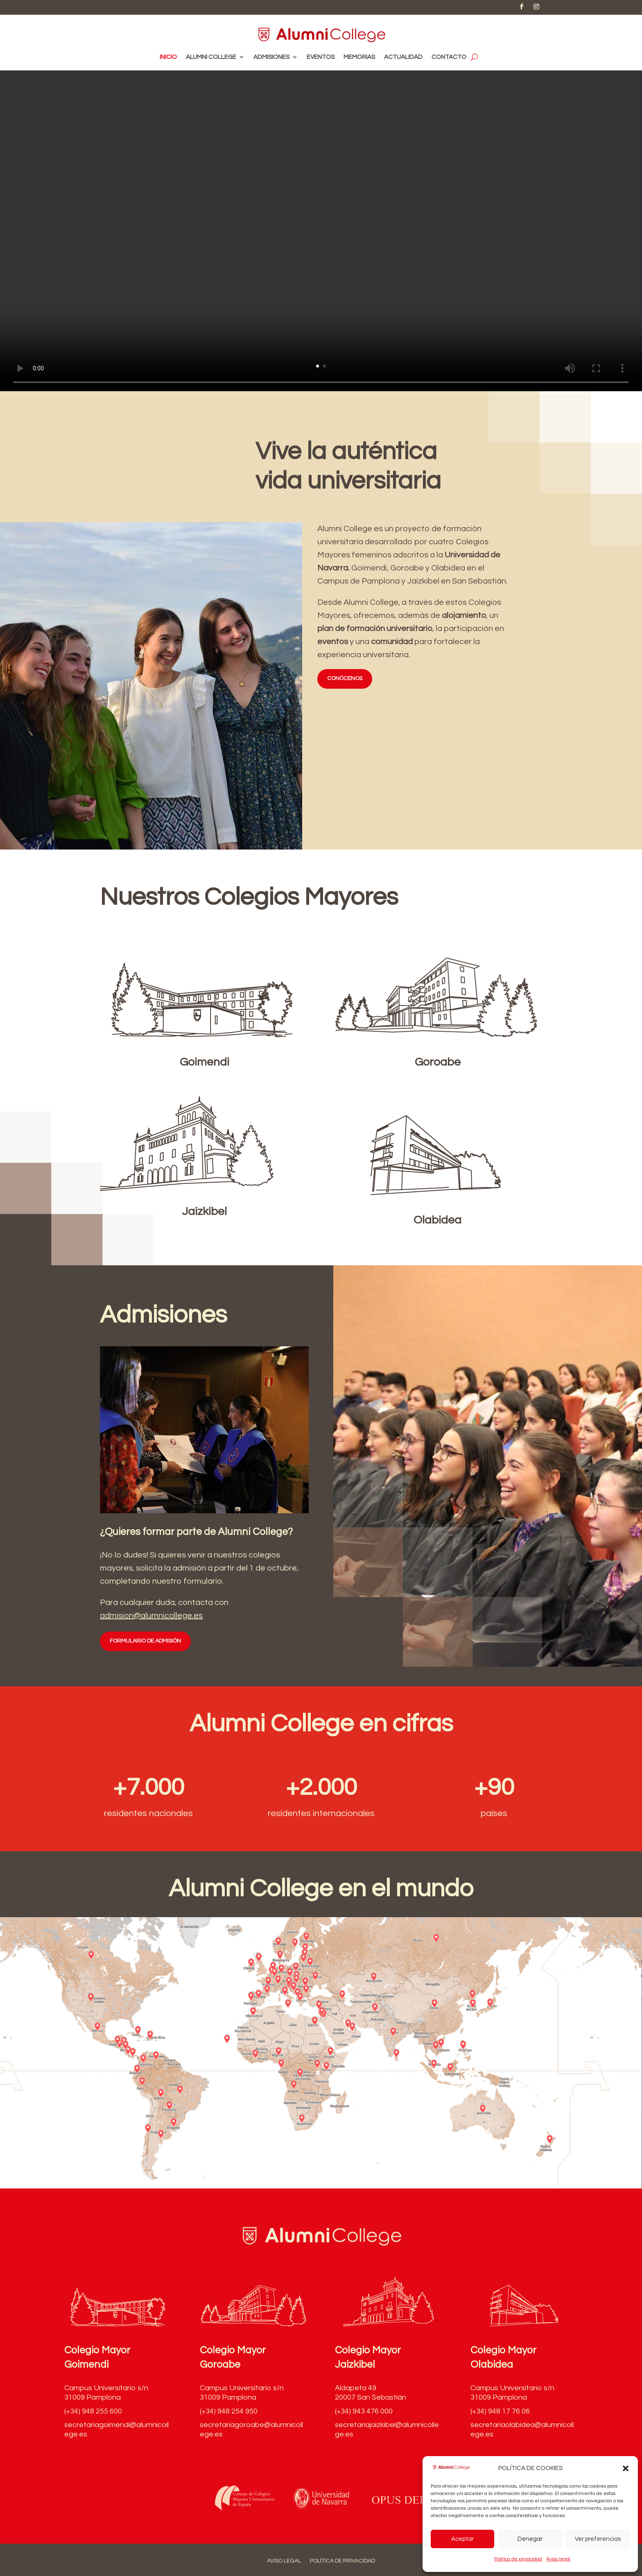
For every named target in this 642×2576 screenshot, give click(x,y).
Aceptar (462, 2539)
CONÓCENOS (344, 678)
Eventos (321, 57)
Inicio (168, 57)
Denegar (530, 2539)
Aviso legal (558, 2559)
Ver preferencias (598, 2539)
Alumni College (211, 57)
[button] (626, 2468)
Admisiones (271, 57)
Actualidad (403, 57)
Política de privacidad (518, 2559)
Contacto (449, 57)
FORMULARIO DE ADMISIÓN (145, 1641)
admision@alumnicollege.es (151, 1615)
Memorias (359, 57)
